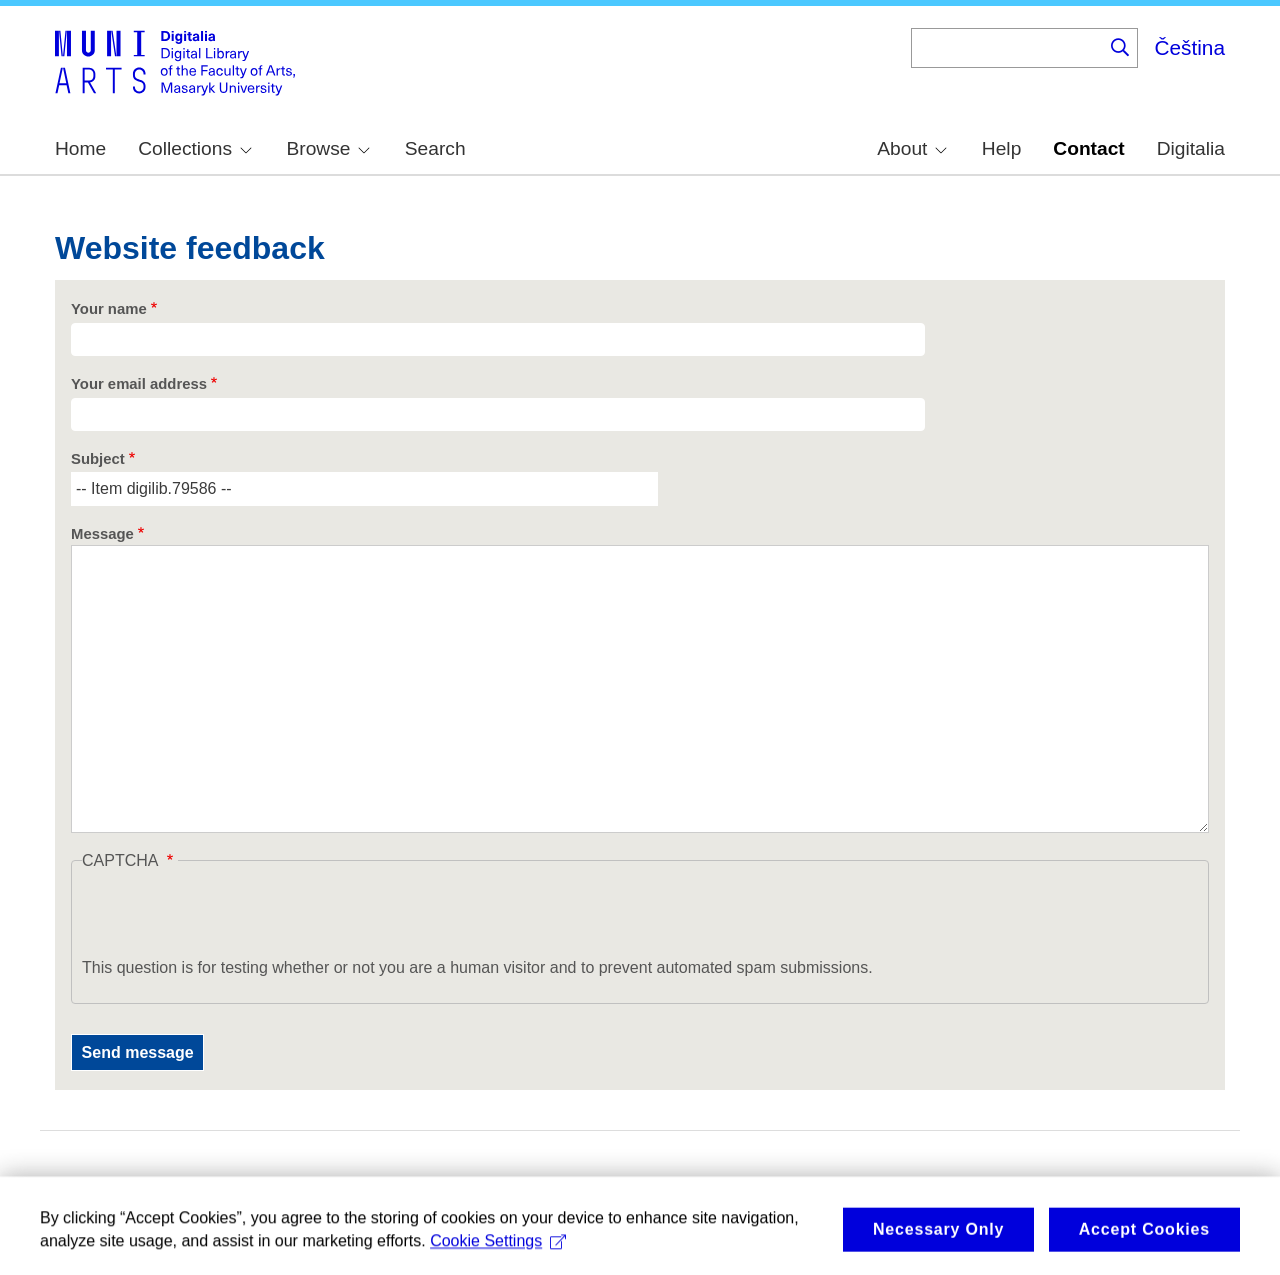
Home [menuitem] (80, 148)
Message (102, 534)
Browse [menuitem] (328, 148)
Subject (98, 459)
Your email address (139, 384)
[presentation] (234, 917)
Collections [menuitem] (195, 148)
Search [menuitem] (435, 148)
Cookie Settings (498, 1247)
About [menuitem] (912, 148)
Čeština (1189, 47)
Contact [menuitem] (1088, 148)
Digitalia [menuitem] (1191, 148)
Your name (109, 309)
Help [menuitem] (1001, 148)
